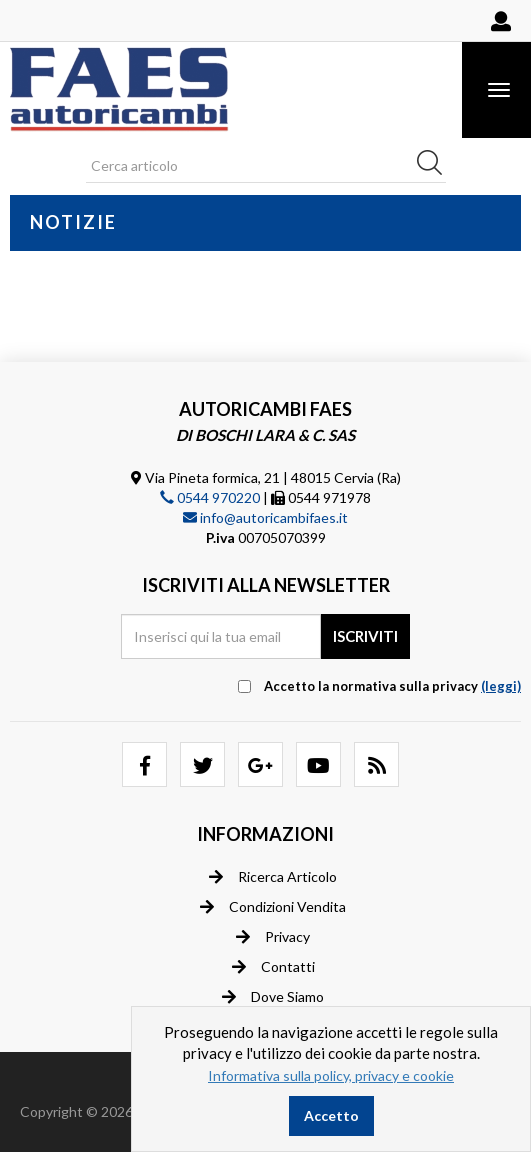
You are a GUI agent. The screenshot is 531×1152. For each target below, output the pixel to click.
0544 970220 (210, 497)
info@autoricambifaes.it (265, 517)
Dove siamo (273, 997)
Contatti (273, 967)
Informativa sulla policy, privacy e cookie (331, 1075)
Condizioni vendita (273, 907)
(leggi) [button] (501, 686)
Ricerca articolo (273, 877)
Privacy (273, 937)
